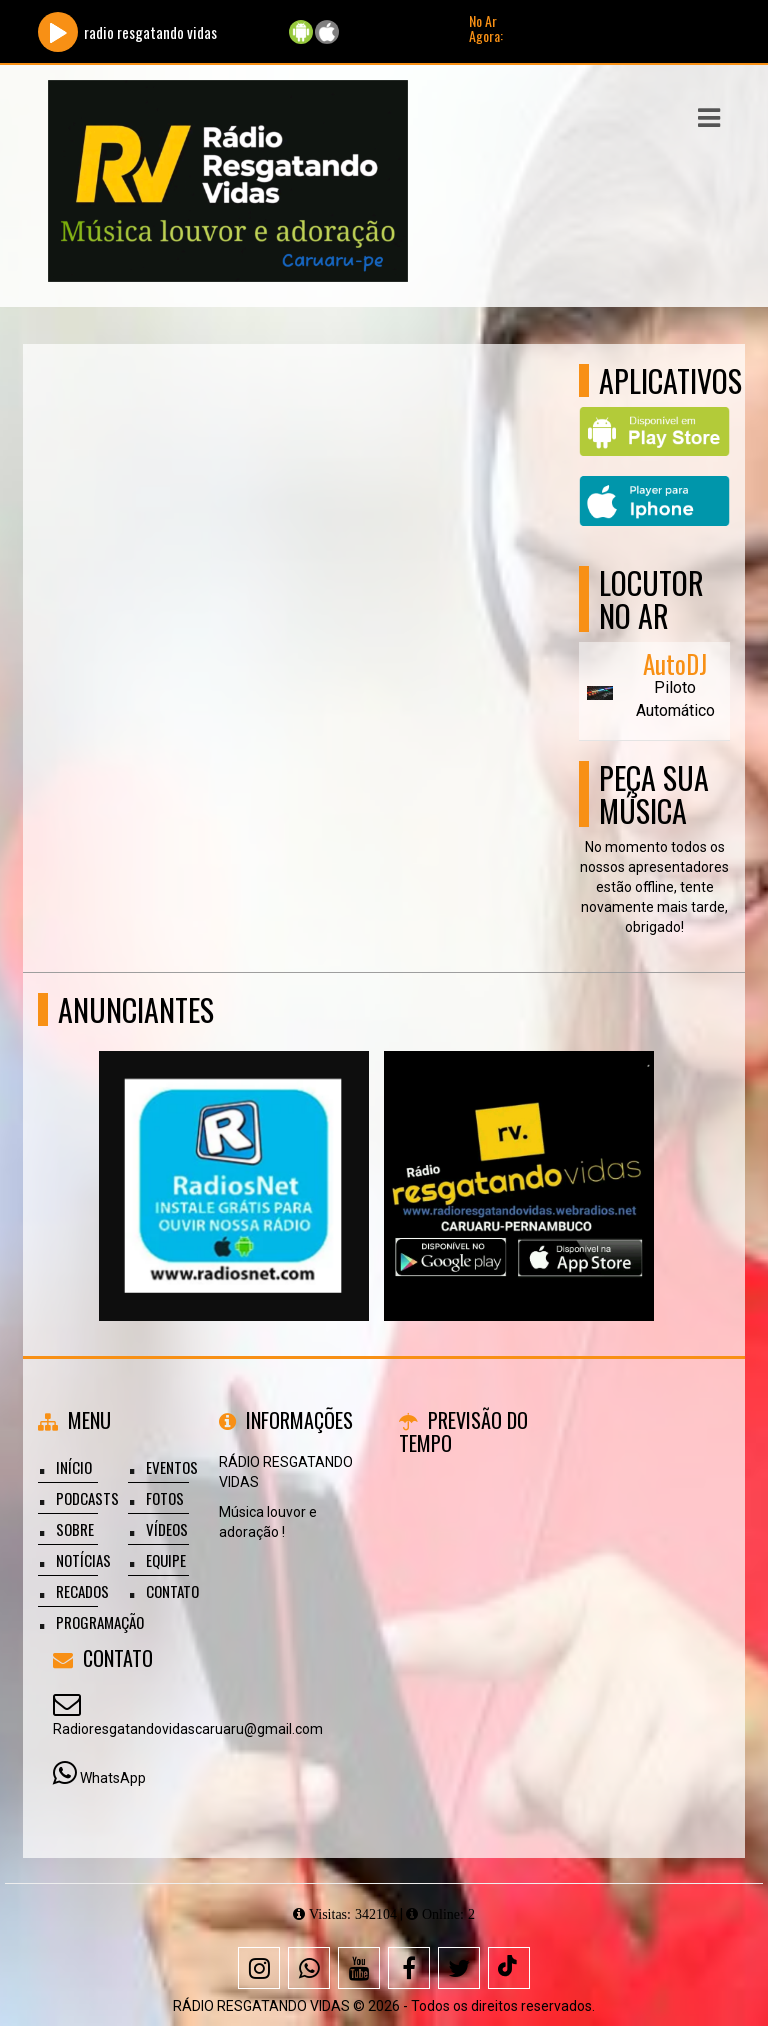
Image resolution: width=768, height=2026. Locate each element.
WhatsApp (113, 1778)
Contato (172, 1591)
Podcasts (87, 1498)
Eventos (172, 1467)
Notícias (83, 1560)
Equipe (166, 1560)
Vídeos (167, 1529)
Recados (82, 1591)
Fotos (165, 1498)
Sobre (75, 1529)
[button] (709, 118)
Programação (100, 1622)
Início (74, 1467)
